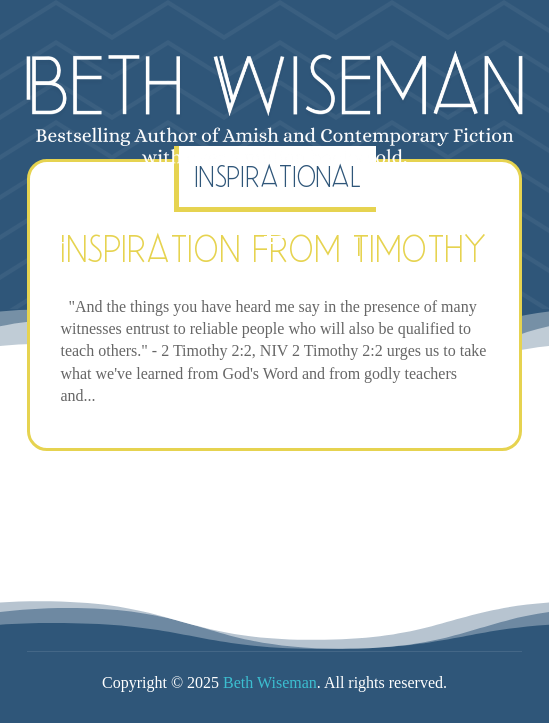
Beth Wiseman (270, 682)
